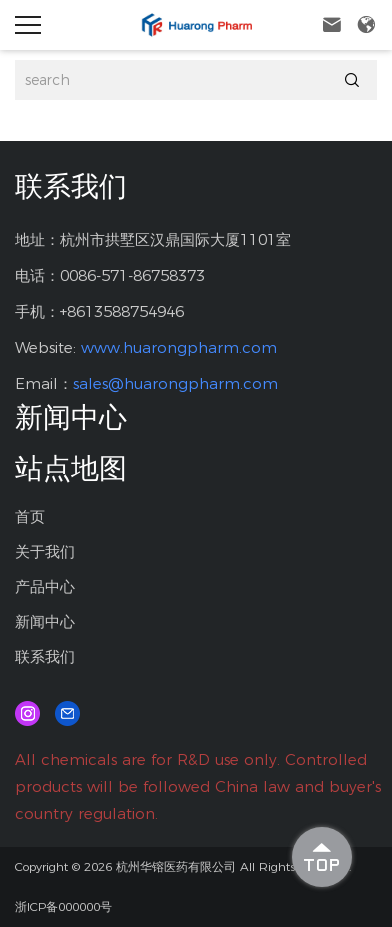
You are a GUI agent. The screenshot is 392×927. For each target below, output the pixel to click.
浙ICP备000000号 (63, 906)
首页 (30, 516)
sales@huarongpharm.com (175, 383)
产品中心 (45, 586)
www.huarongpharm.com (179, 347)
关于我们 (45, 551)
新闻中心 (45, 621)
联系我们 (45, 656)
